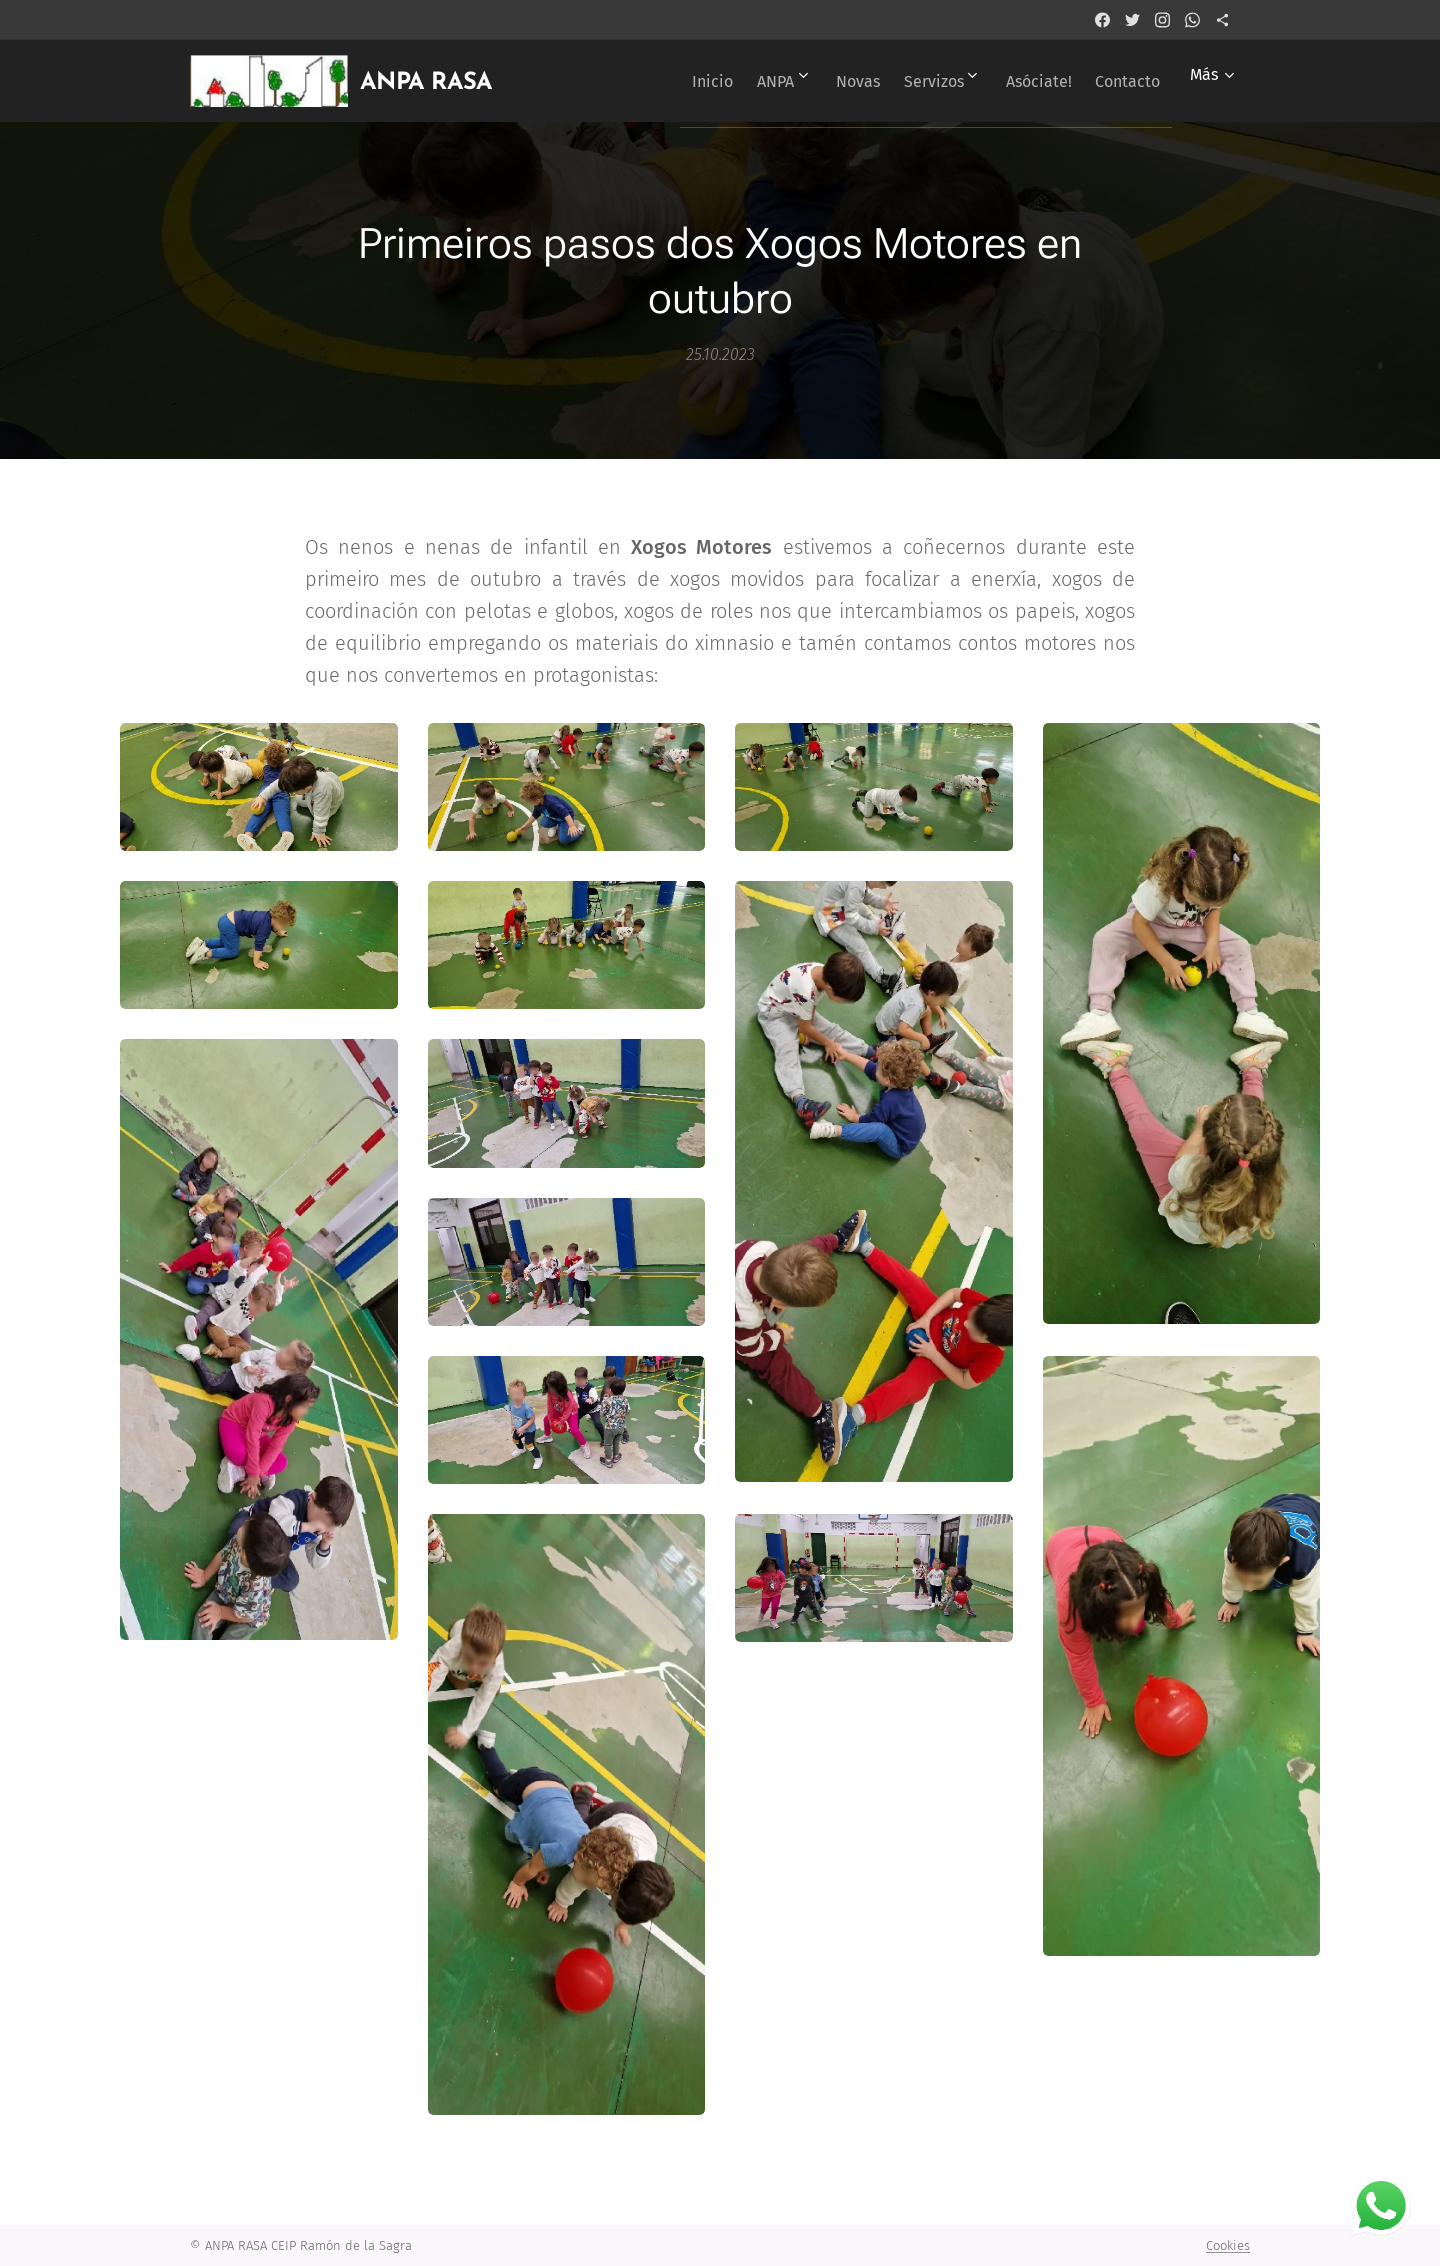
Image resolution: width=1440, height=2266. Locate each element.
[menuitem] (653, 81)
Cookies (1228, 2245)
